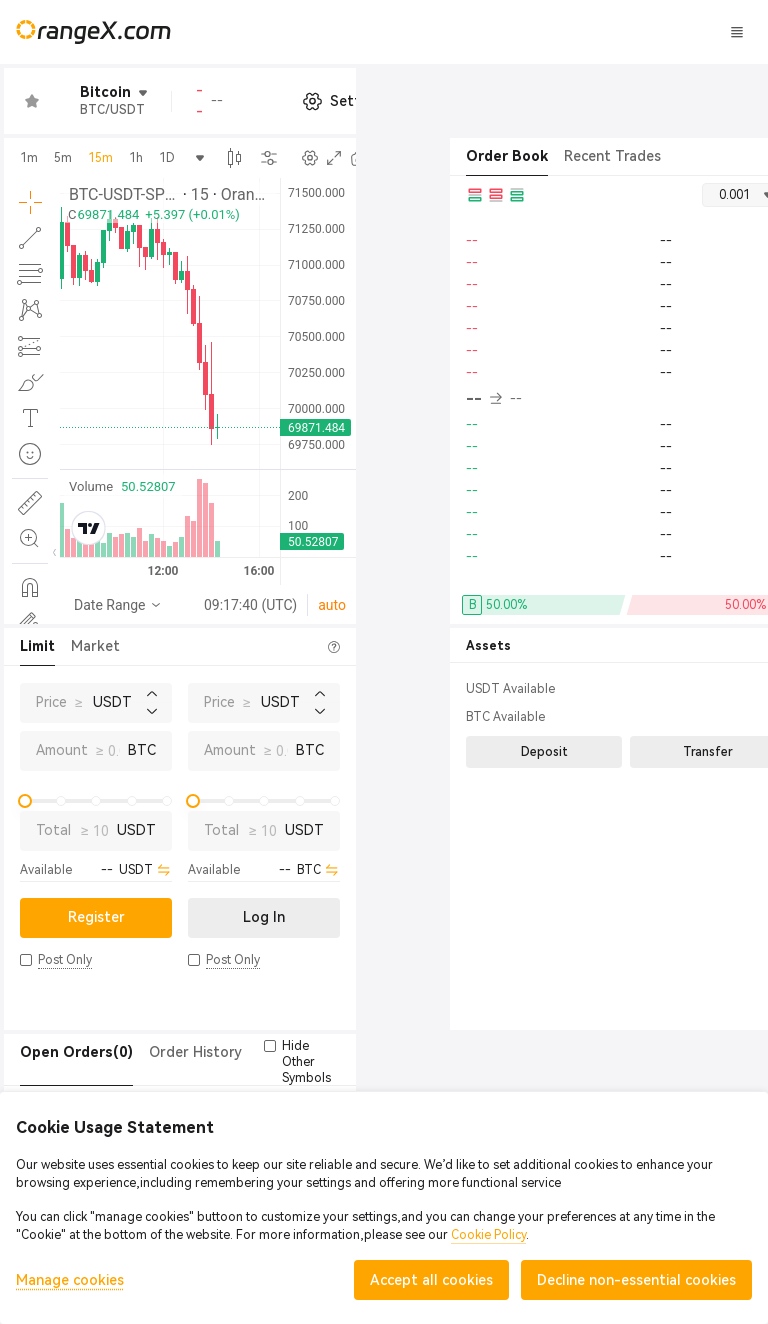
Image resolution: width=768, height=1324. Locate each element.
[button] (595, 101)
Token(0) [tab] (395, 1052)
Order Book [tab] (507, 156)
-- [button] (484, 399)
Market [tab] (95, 646)
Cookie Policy (488, 1235)
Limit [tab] (37, 646)
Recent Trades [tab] (612, 156)
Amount (62, 750)
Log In (588, 32)
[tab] (76, 1053)
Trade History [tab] (304, 1052)
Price (51, 702)
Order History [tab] (195, 1052)
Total (53, 830)
